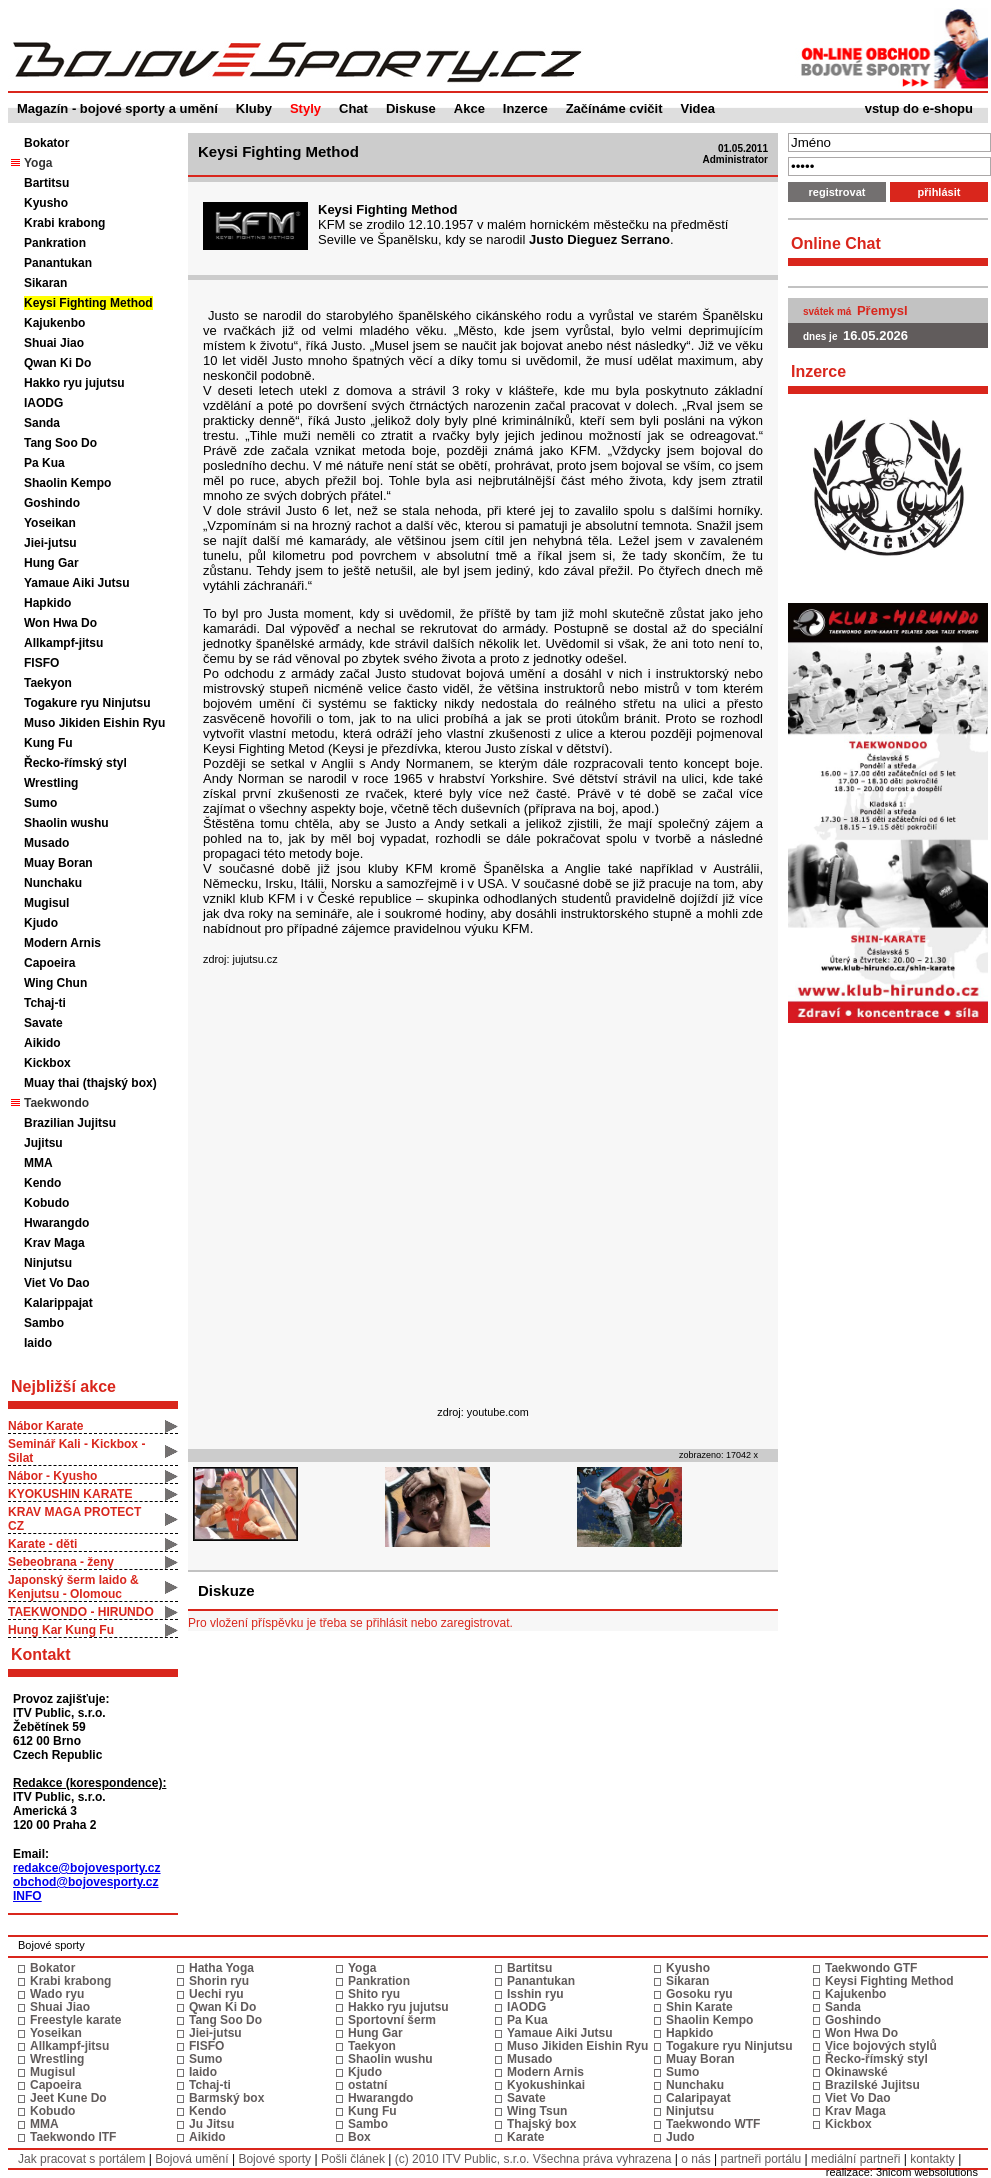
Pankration (55, 243)
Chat (353, 108)
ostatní (367, 2085)
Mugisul (46, 903)
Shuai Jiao (54, 343)
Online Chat (836, 243)
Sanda (42, 423)
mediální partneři (855, 2159)
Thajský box (541, 2124)
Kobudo (46, 1203)
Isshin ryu (535, 1994)
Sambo (44, 1323)
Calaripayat (698, 2098)
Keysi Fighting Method (88, 303)
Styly (305, 108)
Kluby (254, 108)
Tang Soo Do (60, 443)
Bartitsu (46, 183)
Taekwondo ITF (73, 2137)
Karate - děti (42, 1544)
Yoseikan (50, 523)
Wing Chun (55, 983)
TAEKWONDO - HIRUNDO (81, 1612)
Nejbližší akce (63, 1386)
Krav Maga (54, 1243)
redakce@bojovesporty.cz (87, 1868)
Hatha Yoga (221, 1968)
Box (359, 2137)
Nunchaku (53, 883)
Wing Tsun (537, 2111)
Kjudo (41, 923)
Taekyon (48, 683)
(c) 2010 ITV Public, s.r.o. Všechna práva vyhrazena (533, 2159)
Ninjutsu (48, 1263)
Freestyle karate (75, 2020)
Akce (469, 108)
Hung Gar (51, 563)
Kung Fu (48, 743)
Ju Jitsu (211, 2124)
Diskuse (411, 108)
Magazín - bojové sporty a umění (117, 108)
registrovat (837, 192)
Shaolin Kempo (67, 483)
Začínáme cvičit (614, 108)
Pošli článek (353, 2159)
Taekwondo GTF (871, 1968)
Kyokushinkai (546, 2085)
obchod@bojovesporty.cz (86, 1882)
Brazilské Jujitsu (872, 2085)
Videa (698, 108)
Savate (43, 1023)
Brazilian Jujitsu (70, 1123)
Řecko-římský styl (75, 763)
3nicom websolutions (927, 2172)
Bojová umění (191, 2159)
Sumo (40, 803)
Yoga (362, 1968)
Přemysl (882, 310)
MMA (38, 1163)
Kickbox (47, 1063)
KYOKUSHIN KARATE (70, 1494)
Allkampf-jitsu (63, 643)
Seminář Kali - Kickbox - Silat (76, 1451)
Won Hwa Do (60, 623)
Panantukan (58, 263)
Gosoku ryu (699, 1994)
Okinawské (856, 2072)
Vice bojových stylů (881, 2046)
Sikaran (45, 283)
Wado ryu (57, 1994)
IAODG (43, 403)
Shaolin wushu (66, 823)
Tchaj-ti (45, 1003)
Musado (46, 843)
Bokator (46, 143)
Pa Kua (44, 463)
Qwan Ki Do (57, 363)
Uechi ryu (216, 1994)
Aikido (42, 1043)
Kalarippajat (58, 1303)
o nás (695, 2159)
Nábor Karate (45, 1426)
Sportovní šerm (392, 2020)
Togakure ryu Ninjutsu (87, 703)
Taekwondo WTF (713, 2124)
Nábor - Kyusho (52, 1476)
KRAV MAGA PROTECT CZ (74, 1519)
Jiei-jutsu (50, 543)
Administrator (735, 159)
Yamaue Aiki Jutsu (77, 583)
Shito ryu (374, 1994)
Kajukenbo (54, 323)
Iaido (38, 1343)
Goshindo (52, 503)
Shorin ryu (219, 1981)
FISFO (41, 663)
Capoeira (49, 963)
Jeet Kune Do (68, 2098)
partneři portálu (760, 2159)
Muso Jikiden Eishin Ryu (94, 723)
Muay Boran (58, 863)
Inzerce (525, 108)
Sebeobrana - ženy (61, 1562)
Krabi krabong (64, 223)
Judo (680, 2137)
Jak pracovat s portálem (81, 2159)
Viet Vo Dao (57, 1283)
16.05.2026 (875, 335)
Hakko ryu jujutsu (74, 383)
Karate (525, 2137)
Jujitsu (43, 1143)
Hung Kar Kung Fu (61, 1630)
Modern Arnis (62, 943)
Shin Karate (699, 2007)
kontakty (932, 2159)
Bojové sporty (274, 2159)
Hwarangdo (56, 1223)
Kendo (42, 1183)
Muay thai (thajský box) (90, 1083)
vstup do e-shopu (919, 108)
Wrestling (51, 783)
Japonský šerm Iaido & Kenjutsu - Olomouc (73, 1587)
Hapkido (47, 603)
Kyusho (46, 203)
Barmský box (226, 2098)
